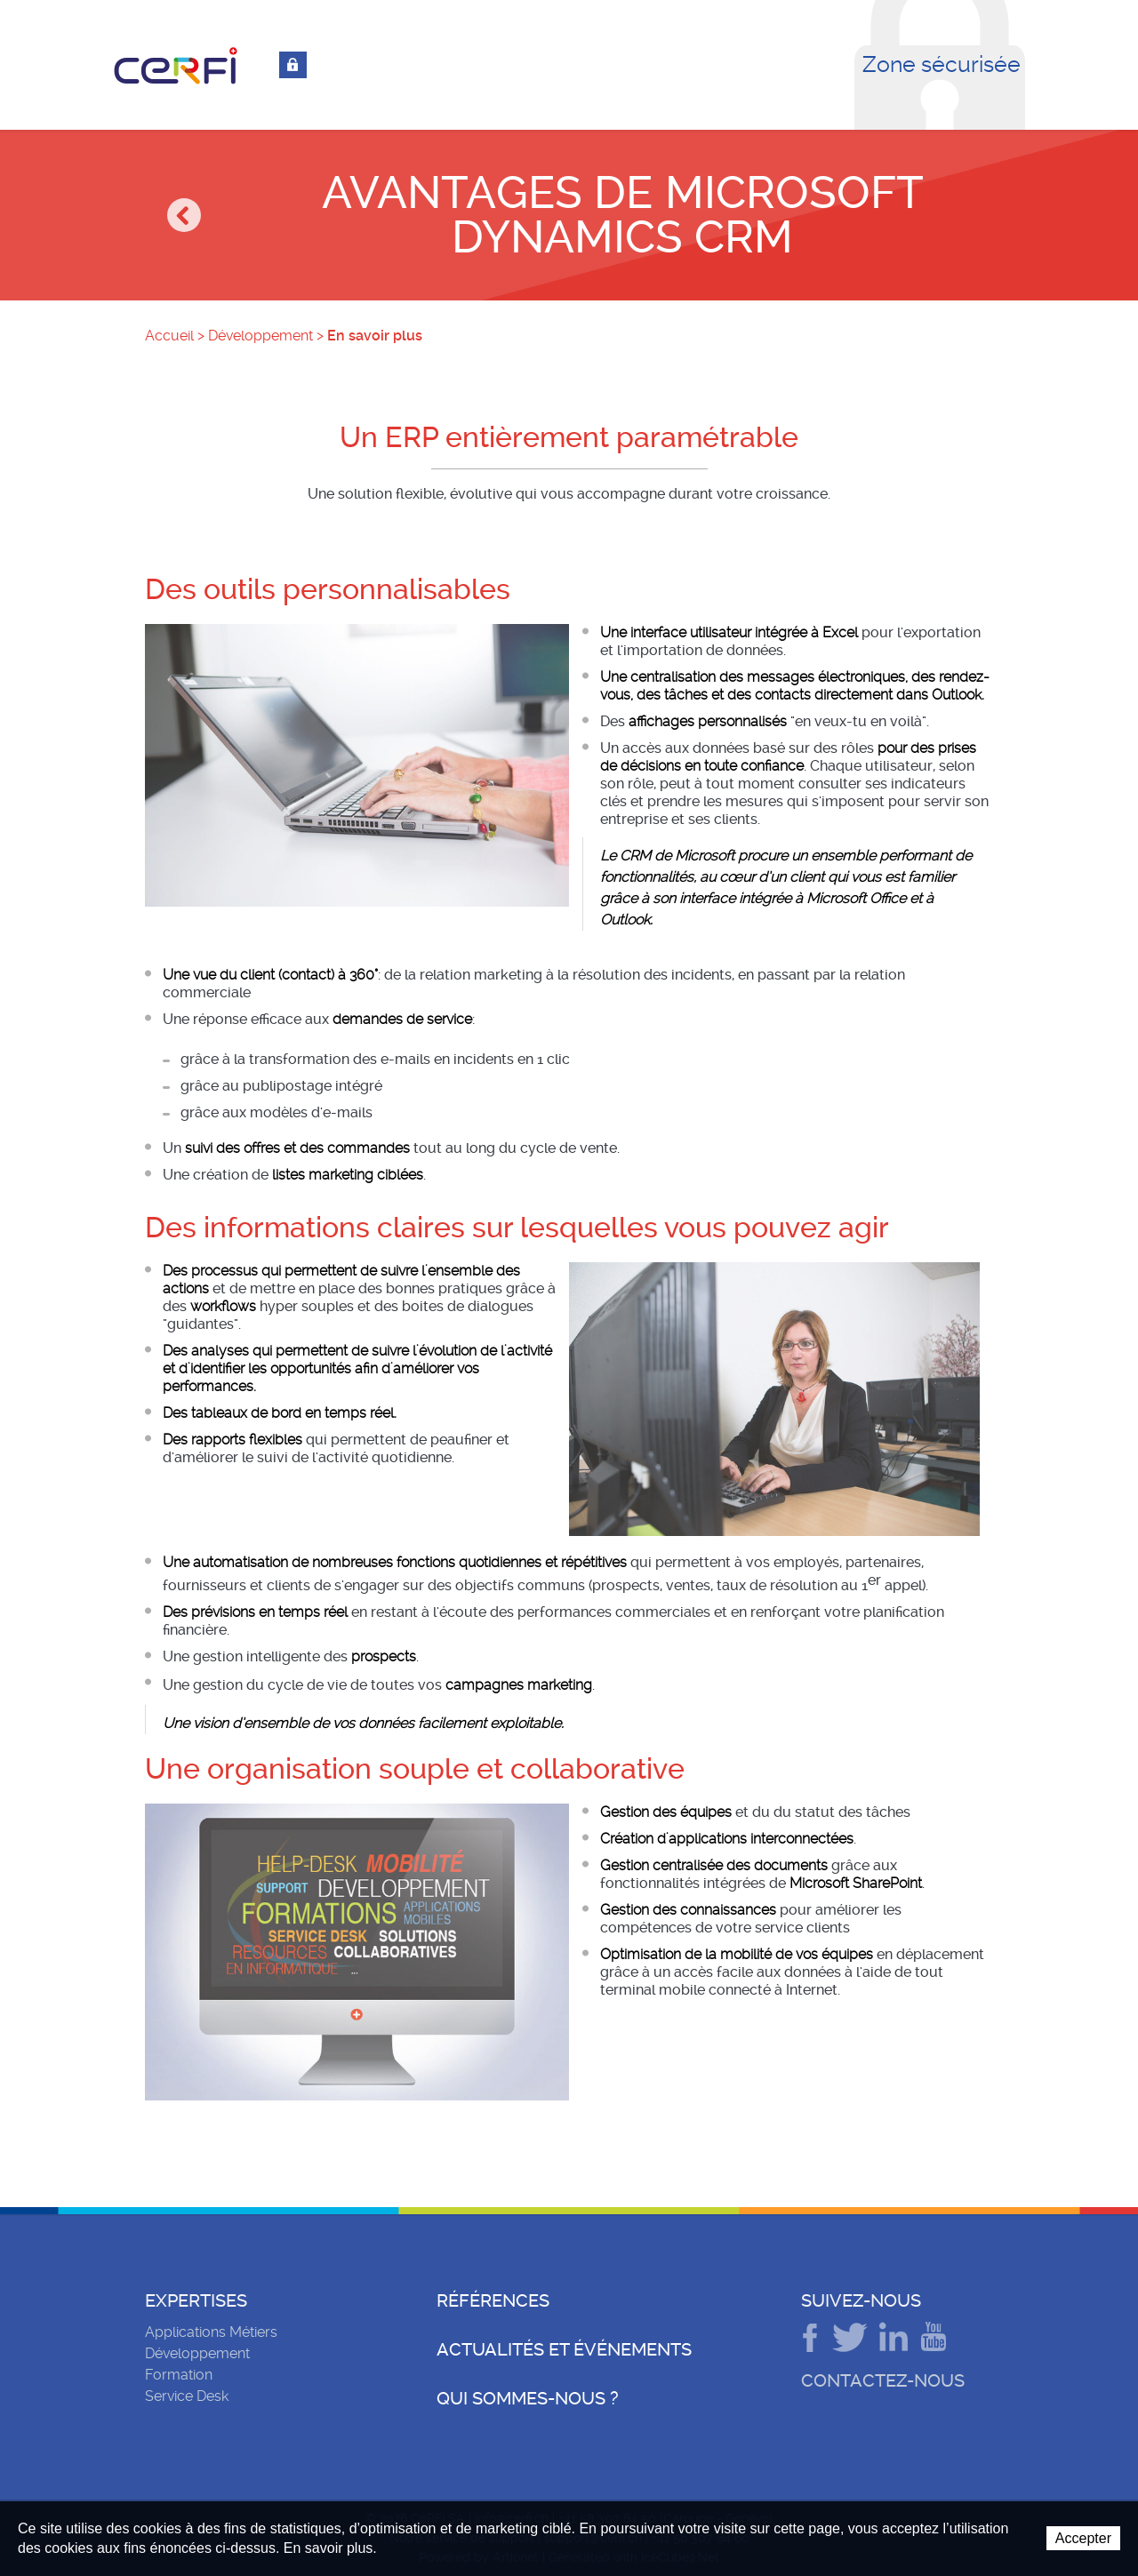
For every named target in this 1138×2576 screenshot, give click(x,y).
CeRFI (176, 65)
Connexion (293, 65)
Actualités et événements (564, 2349)
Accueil (169, 335)
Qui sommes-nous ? (528, 2398)
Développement (260, 335)
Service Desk (186, 2396)
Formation (178, 2374)
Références (493, 2300)
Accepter (1083, 2538)
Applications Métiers (211, 2332)
